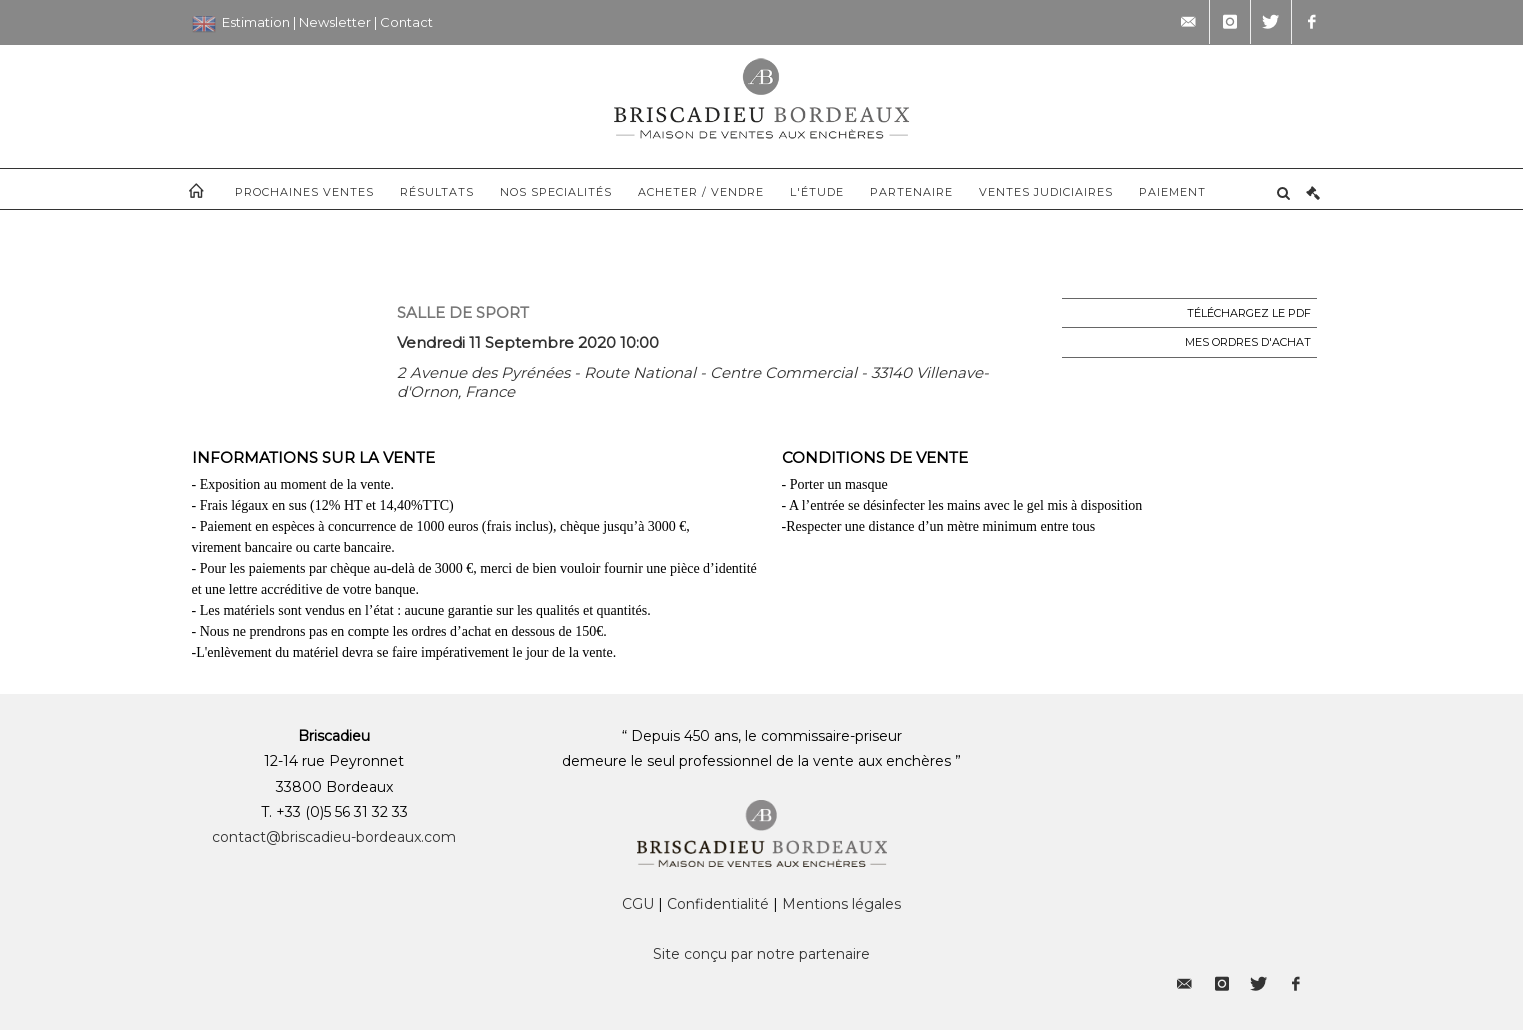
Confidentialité (718, 904)
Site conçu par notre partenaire (761, 954)
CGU (638, 904)
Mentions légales (841, 904)
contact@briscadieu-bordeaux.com (334, 837)
